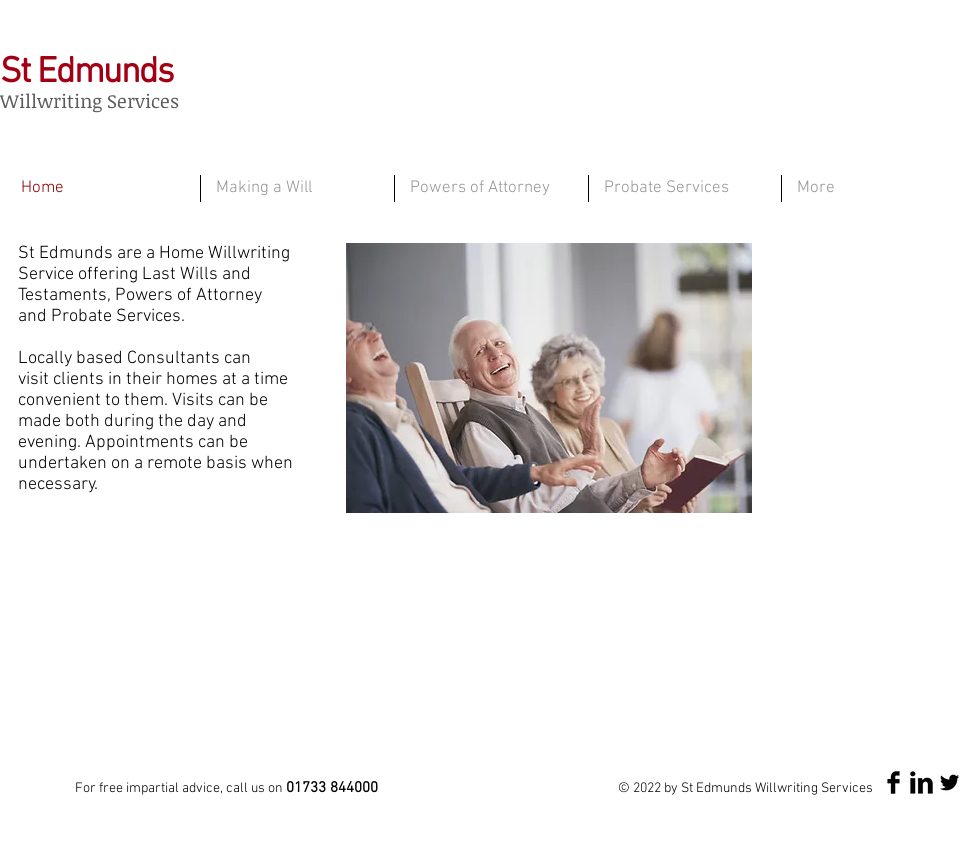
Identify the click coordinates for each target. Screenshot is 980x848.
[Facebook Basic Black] (893, 782)
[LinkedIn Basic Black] (921, 782)
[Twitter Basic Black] (949, 782)
